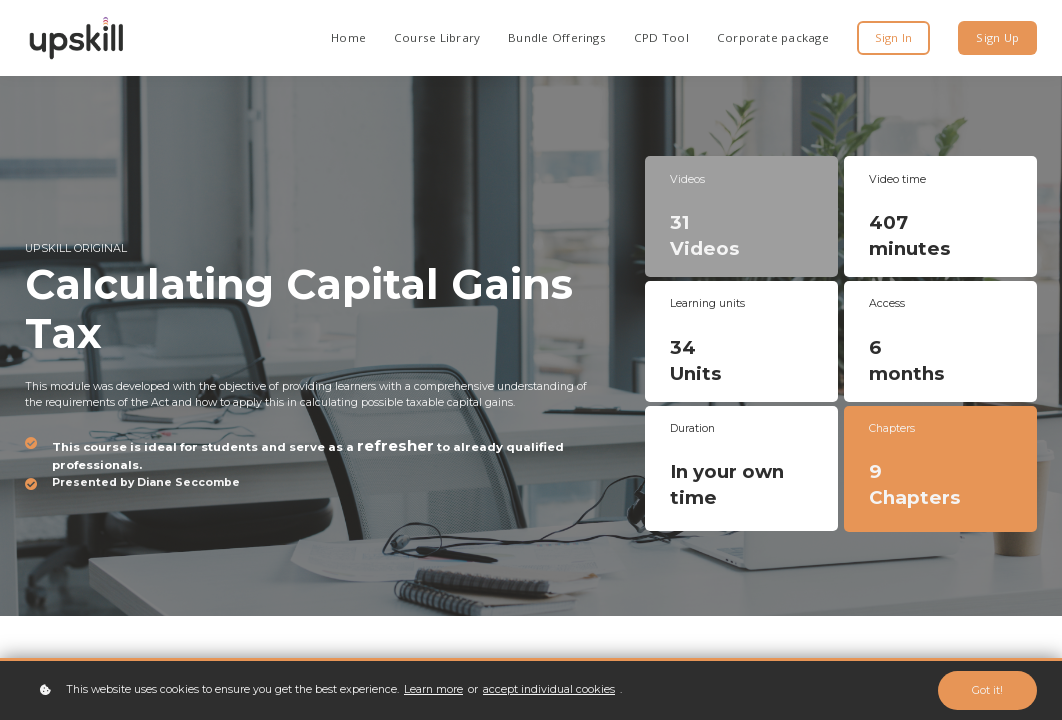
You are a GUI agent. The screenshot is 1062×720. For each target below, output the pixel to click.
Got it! (987, 690)
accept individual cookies (549, 689)
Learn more (433, 689)
